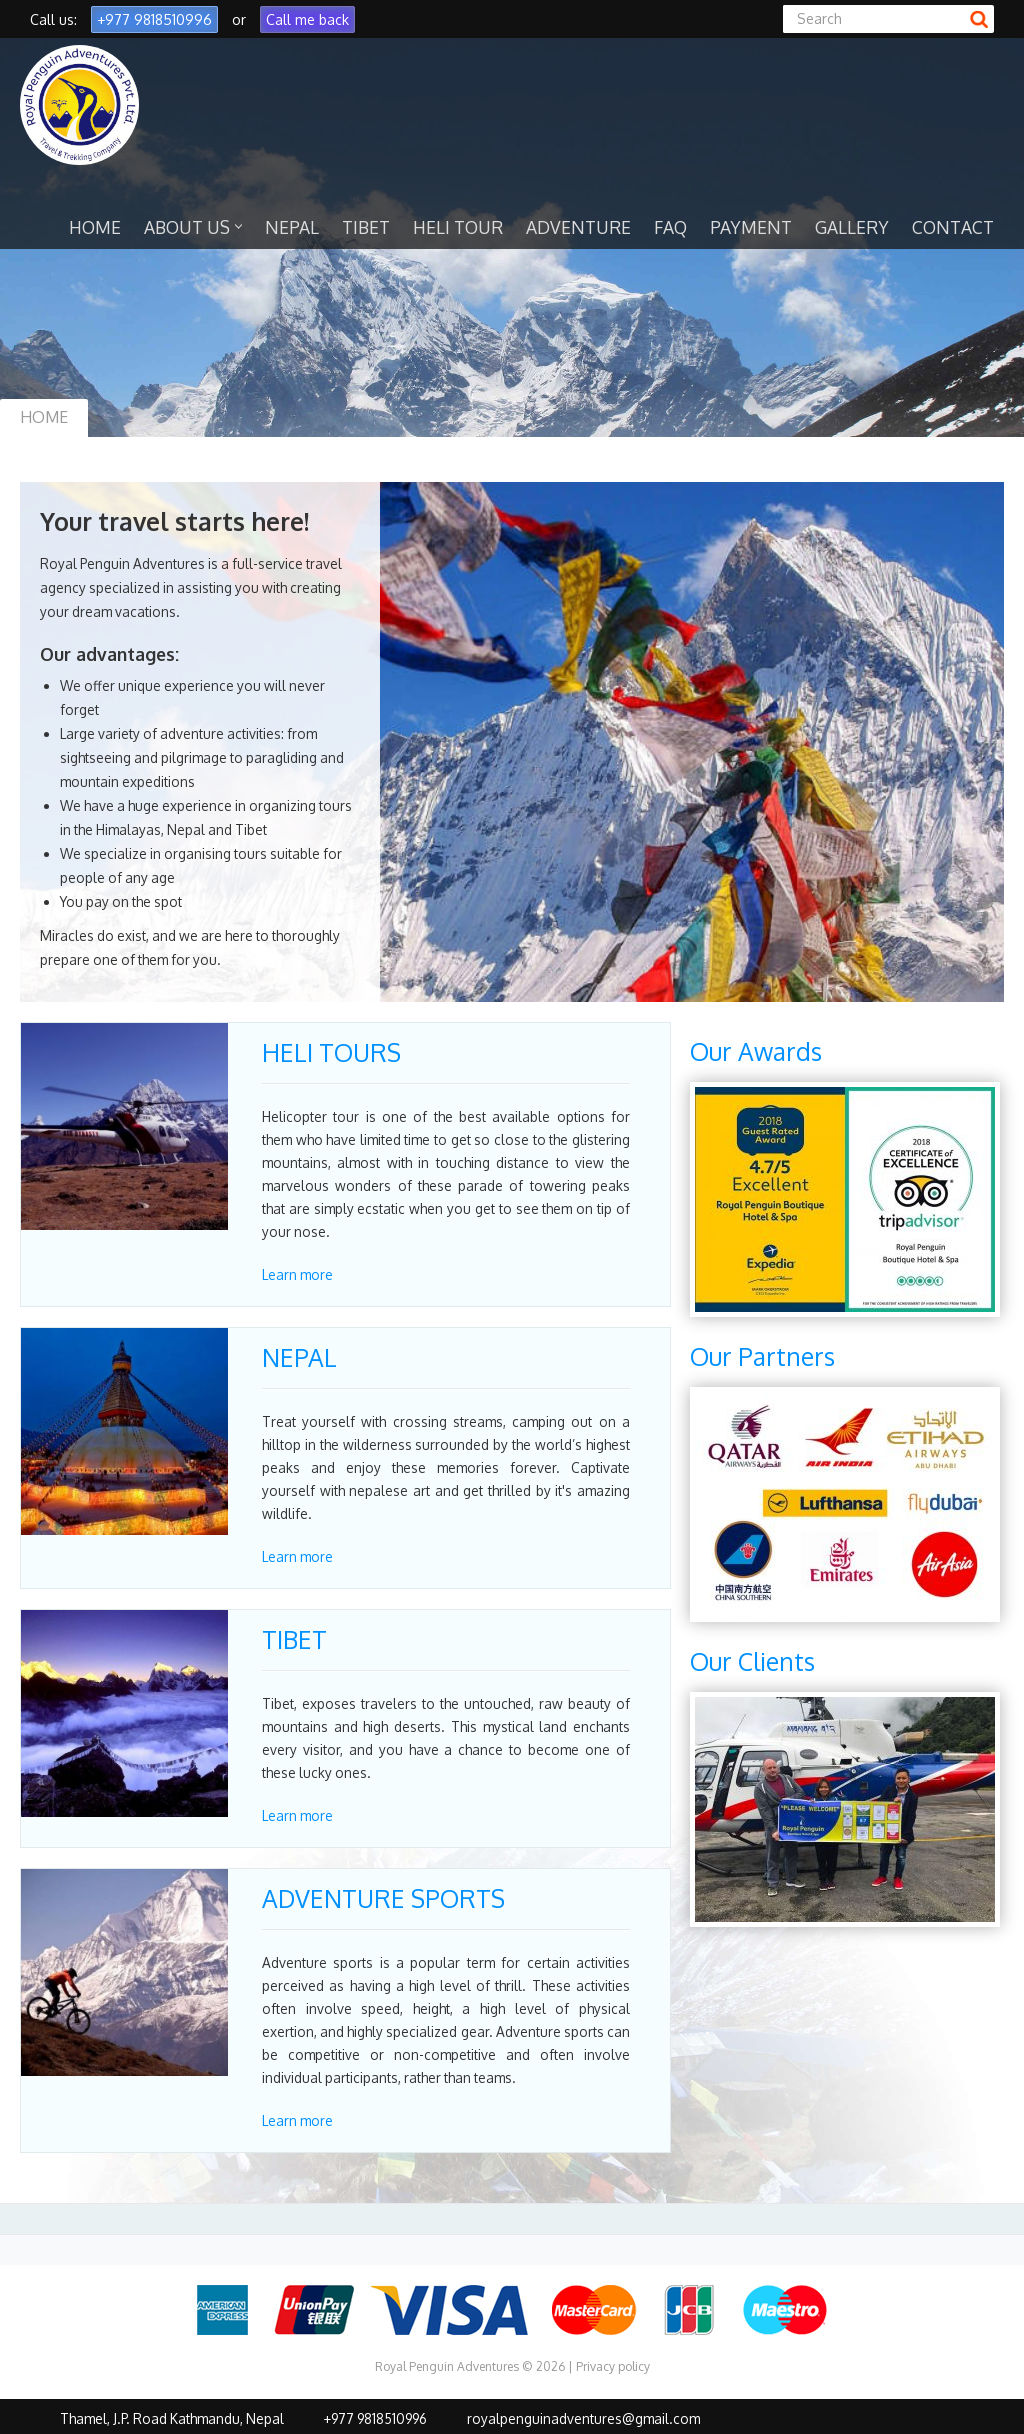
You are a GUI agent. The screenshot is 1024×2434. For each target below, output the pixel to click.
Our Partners (762, 1356)
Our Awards (756, 1051)
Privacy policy (613, 2366)
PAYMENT (751, 227)
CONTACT (953, 227)
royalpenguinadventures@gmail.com (583, 2418)
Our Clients (752, 1661)
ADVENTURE (578, 227)
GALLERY (852, 227)
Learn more (297, 1274)
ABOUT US (193, 227)
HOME (95, 227)
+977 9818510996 (154, 19)
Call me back (307, 19)
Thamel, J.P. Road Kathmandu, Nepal (172, 2418)
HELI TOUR (458, 227)
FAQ (670, 227)
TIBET (366, 227)
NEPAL (292, 227)
